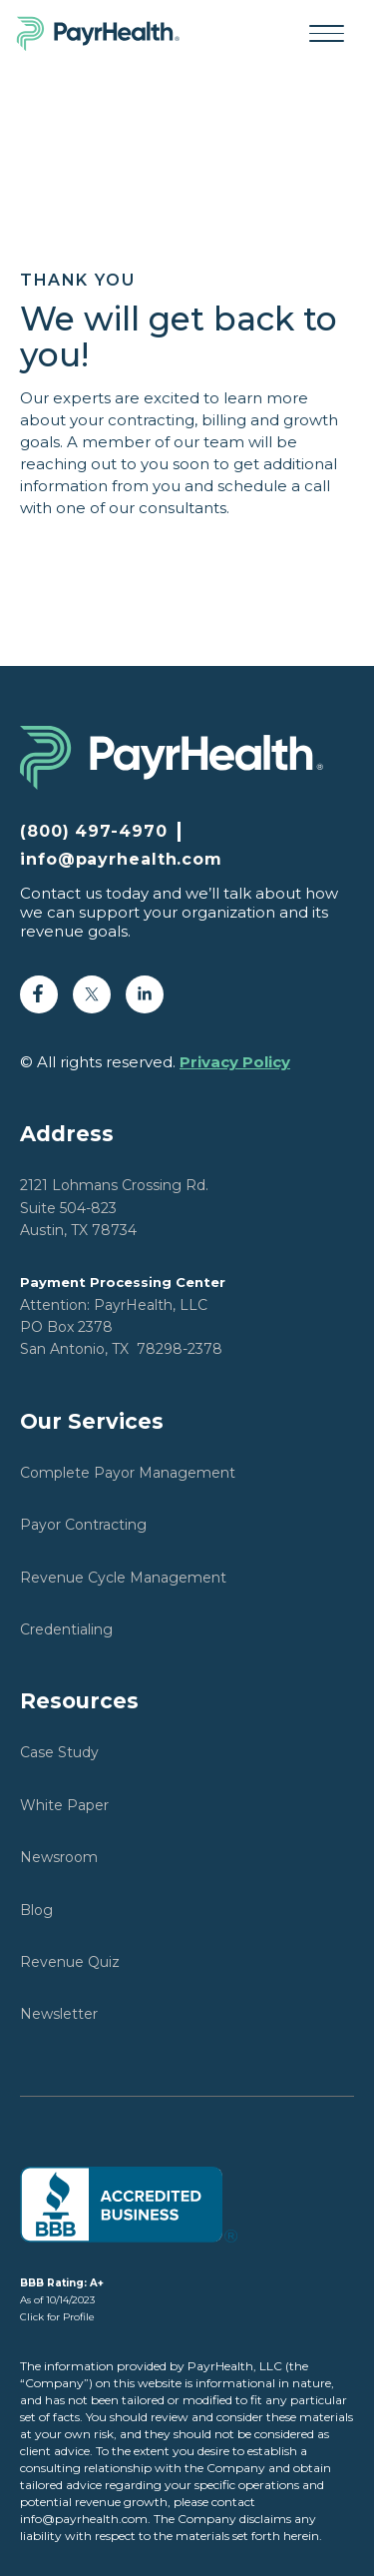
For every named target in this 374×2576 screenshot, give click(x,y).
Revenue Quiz (70, 1962)
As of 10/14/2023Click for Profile (62, 2299)
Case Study (59, 1752)
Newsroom (59, 1857)
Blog (36, 1910)
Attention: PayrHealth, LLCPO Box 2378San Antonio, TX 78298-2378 (122, 1316)
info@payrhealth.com (121, 860)
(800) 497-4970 (94, 832)
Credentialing (66, 1629)
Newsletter (59, 2014)
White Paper (64, 1805)
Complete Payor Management (127, 1473)
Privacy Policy (235, 1061)
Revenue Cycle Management (123, 1578)
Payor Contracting (83, 1525)
